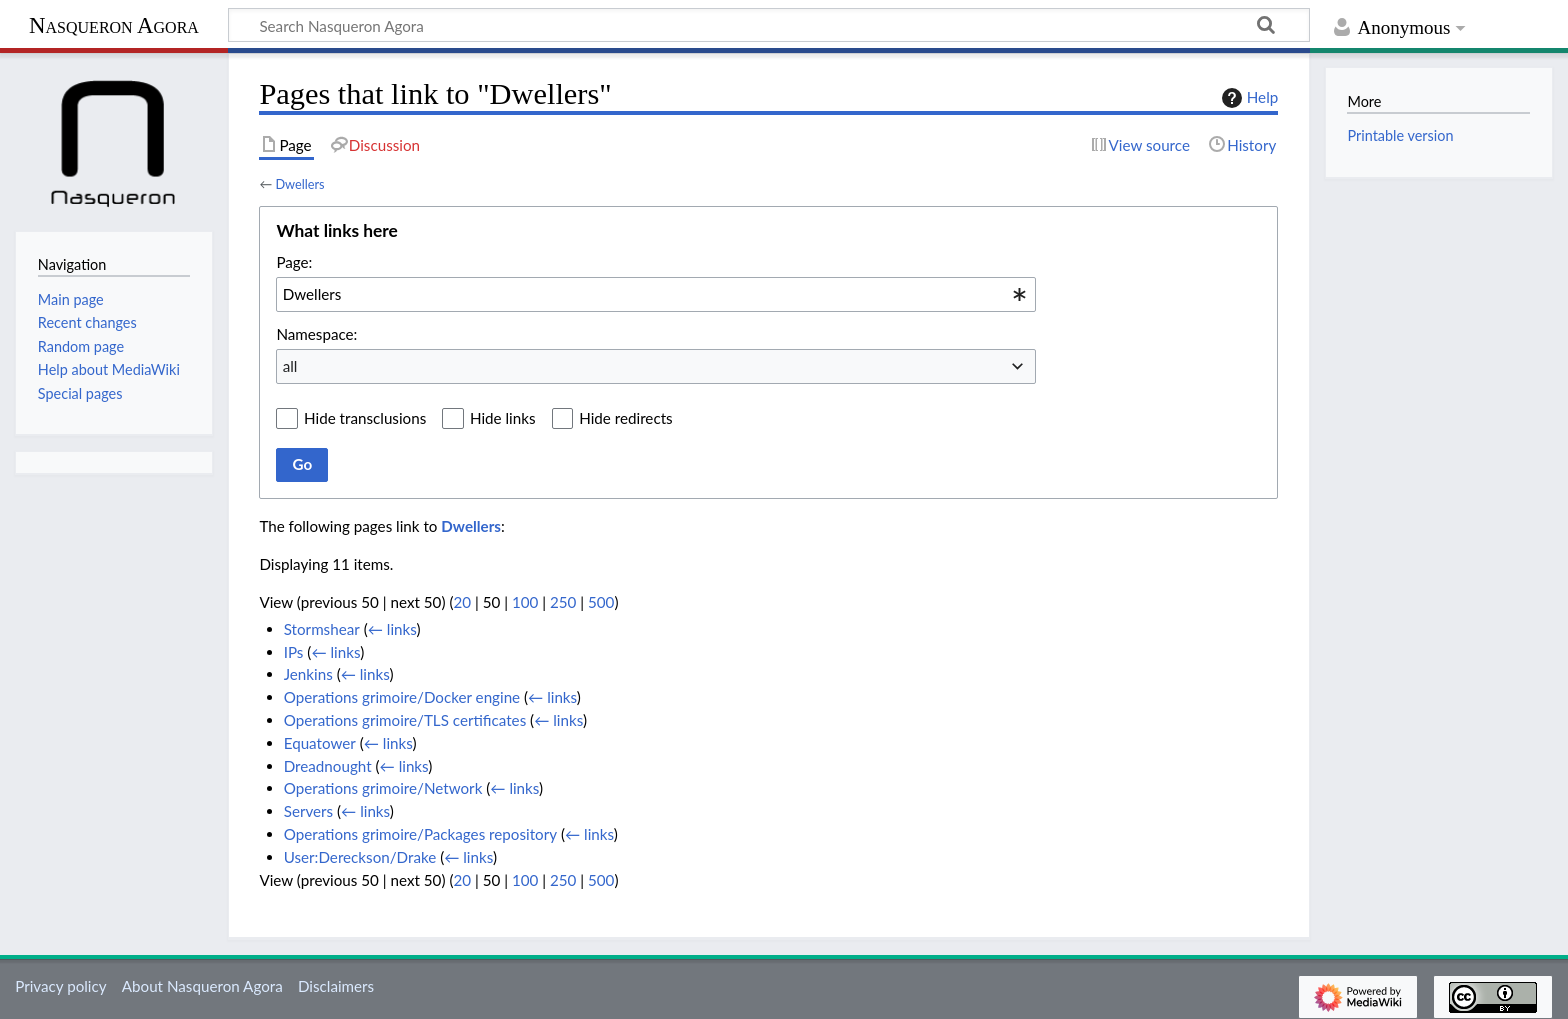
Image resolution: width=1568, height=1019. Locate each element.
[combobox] (656, 294)
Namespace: (316, 334)
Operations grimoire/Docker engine (402, 697)
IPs (294, 652)
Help (1247, 98)
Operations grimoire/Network (383, 788)
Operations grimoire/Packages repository (420, 834)
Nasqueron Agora (114, 25)
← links (392, 629)
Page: (294, 262)
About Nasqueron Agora (202, 986)
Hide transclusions (365, 418)
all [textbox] (290, 366)
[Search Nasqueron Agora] (769, 25)
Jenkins (308, 674)
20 (462, 602)
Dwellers (299, 184)
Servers (308, 811)
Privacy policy (60, 986)
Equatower (320, 743)
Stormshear (322, 629)
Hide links (503, 418)
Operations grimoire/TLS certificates (405, 720)
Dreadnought (328, 766)
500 (601, 602)
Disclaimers (336, 986)
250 (563, 602)
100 (525, 602)
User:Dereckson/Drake (360, 857)
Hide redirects (625, 418)
